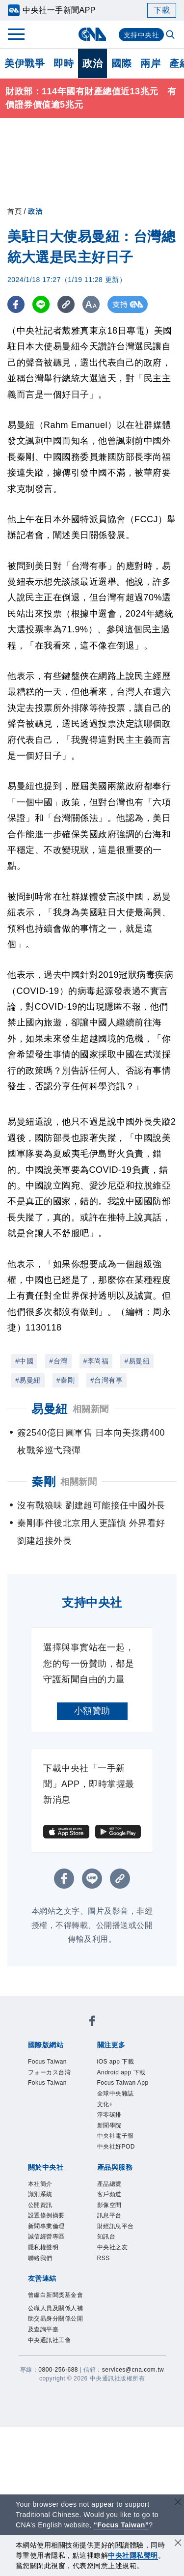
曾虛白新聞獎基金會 (55, 2295)
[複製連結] (66, 304)
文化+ (105, 2104)
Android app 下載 (121, 2072)
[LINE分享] (41, 304)
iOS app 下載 (115, 2061)
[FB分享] (16, 304)
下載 (162, 10)
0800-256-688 (58, 2369)
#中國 (24, 1361)
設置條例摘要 (46, 2215)
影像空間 (109, 2205)
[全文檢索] (171, 35)
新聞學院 (109, 2125)
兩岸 (150, 63)
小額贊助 (92, 1711)
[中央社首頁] (92, 34)
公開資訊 (40, 2205)
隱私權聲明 (43, 2247)
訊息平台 (109, 2215)
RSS (103, 2258)
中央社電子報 (115, 2135)
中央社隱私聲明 (133, 2555)
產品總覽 (109, 2183)
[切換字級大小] (91, 304)
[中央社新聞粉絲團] (92, 2022)
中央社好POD (116, 2146)
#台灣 (58, 1361)
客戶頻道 (109, 2194)
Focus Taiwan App (123, 2082)
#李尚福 (96, 1361)
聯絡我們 (40, 2258)
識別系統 (40, 2194)
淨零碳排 (109, 2114)
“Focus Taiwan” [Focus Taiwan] (121, 2525)
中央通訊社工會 (49, 2340)
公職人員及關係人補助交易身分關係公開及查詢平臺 (55, 2319)
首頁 (14, 211)
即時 (63, 63)
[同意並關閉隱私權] (178, 2544)
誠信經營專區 (46, 2236)
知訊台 (106, 2236)
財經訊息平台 (115, 2226)
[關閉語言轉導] (178, 2503)
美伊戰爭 (24, 63)
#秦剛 (65, 1380)
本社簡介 (40, 2183)
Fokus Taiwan (47, 2082)
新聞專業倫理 (46, 2226)
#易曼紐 (137, 1361)
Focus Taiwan (47, 2061)
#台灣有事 (106, 1380)
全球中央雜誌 (115, 2093)
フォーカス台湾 (49, 2072)
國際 (121, 63)
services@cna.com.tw (133, 2369)
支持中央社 (141, 35)
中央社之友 (112, 2247)
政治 (92, 63)
